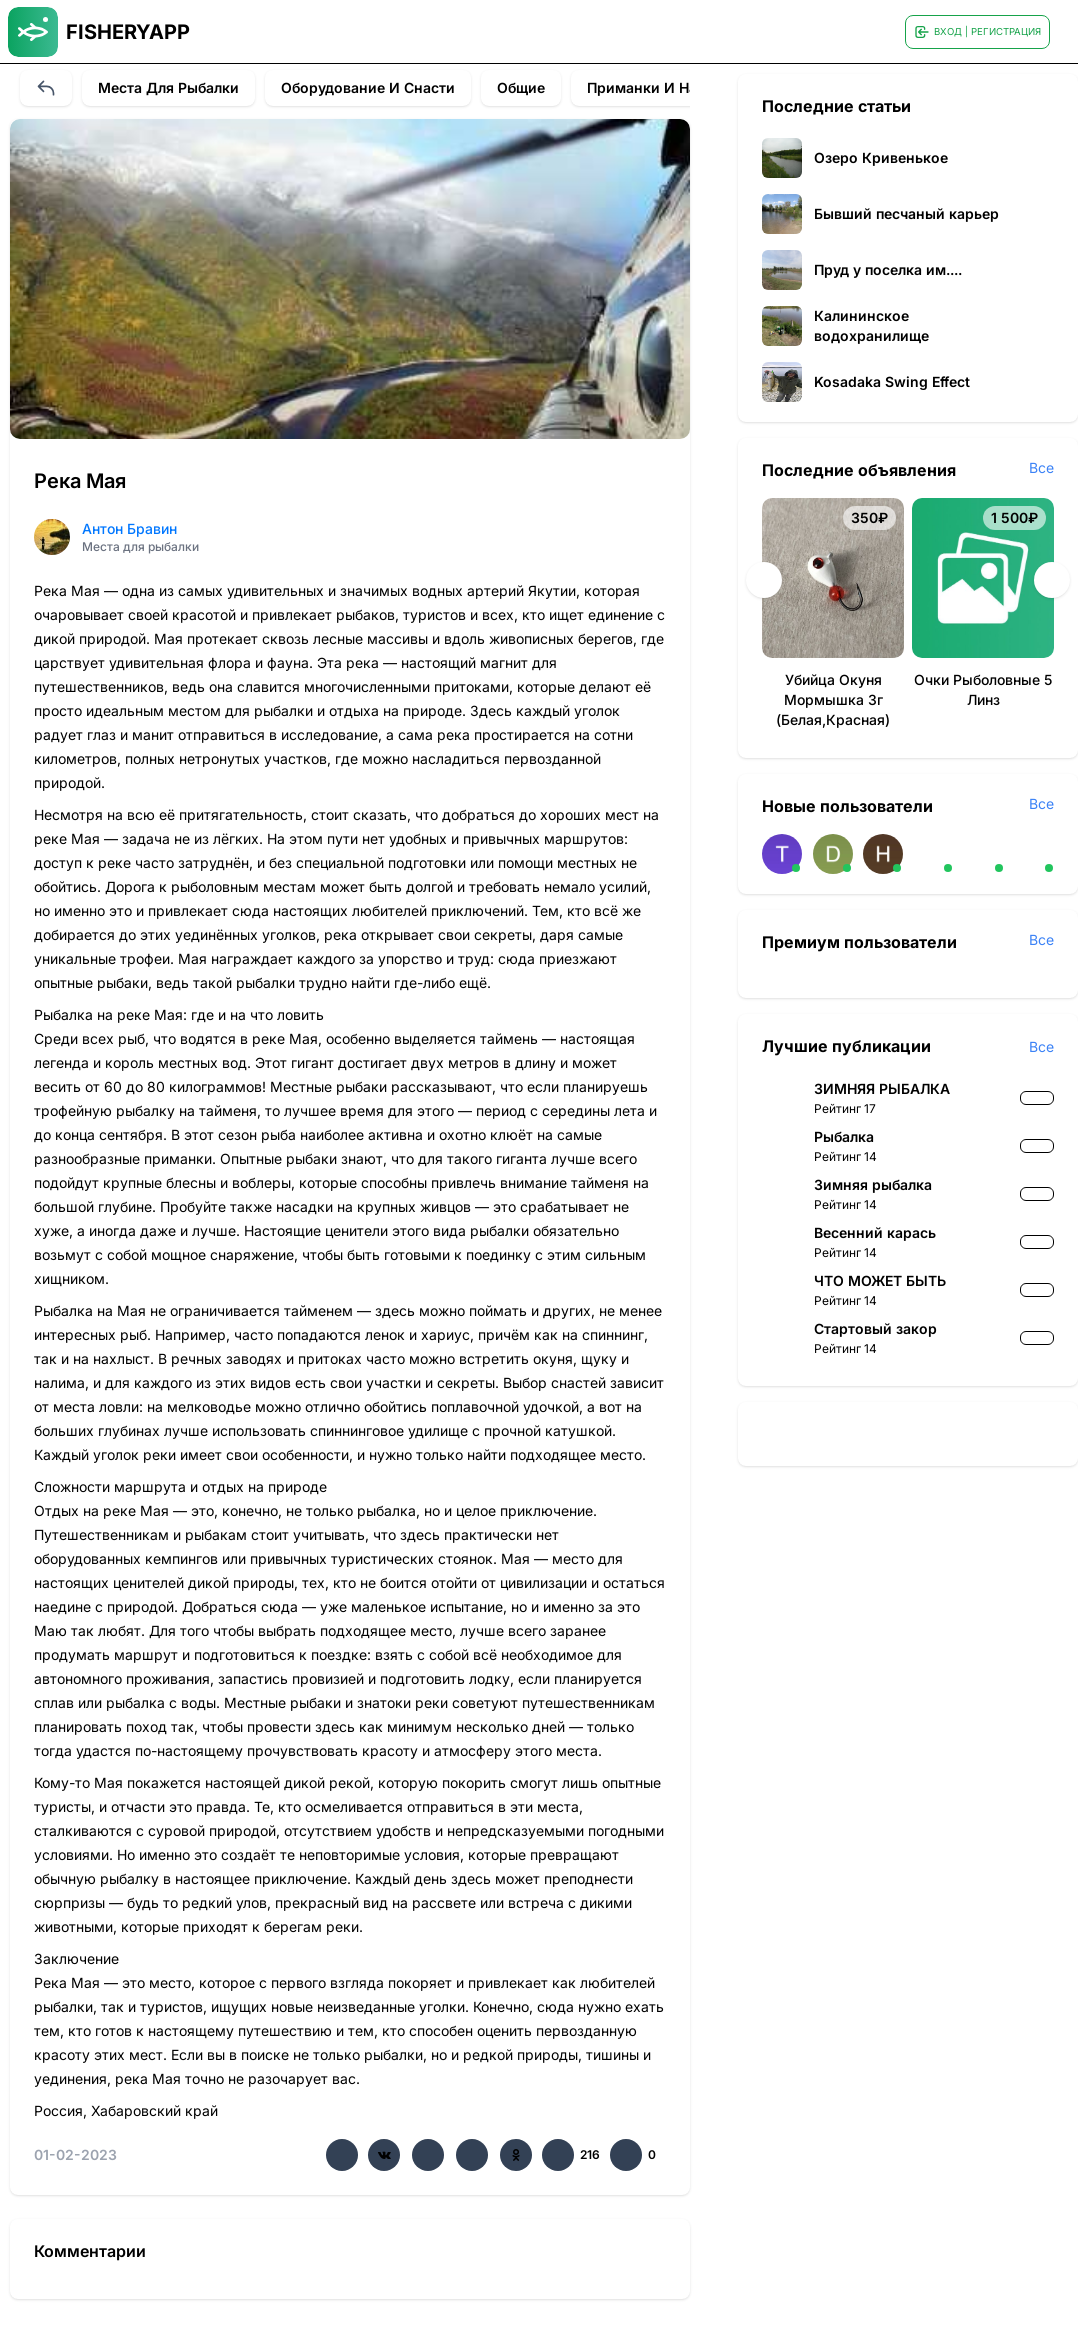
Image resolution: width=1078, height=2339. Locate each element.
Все (1041, 467)
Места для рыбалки (168, 87)
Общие (521, 87)
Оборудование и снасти (368, 87)
